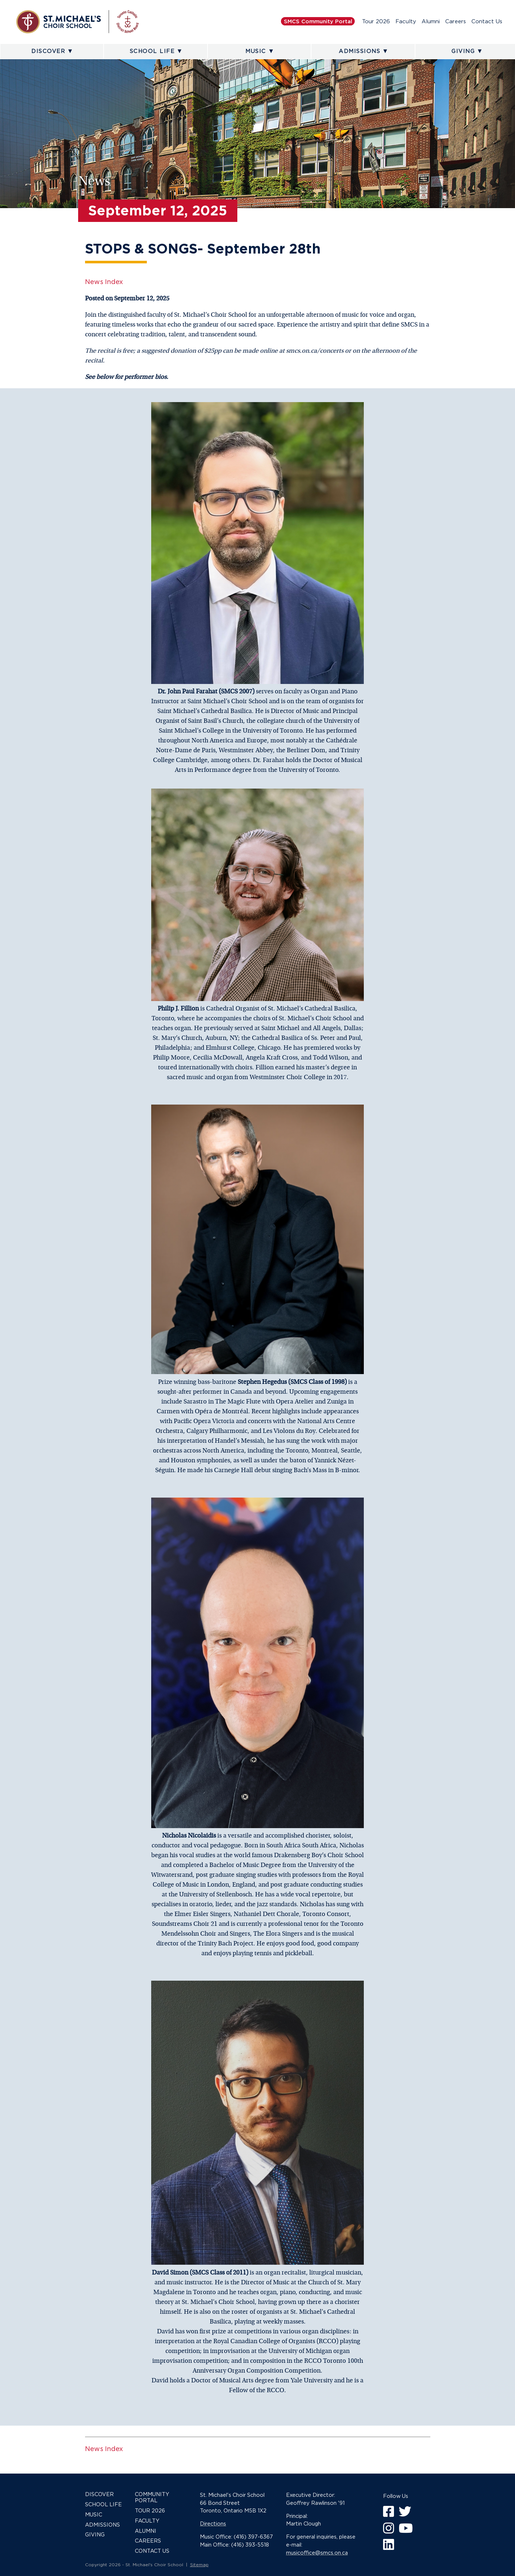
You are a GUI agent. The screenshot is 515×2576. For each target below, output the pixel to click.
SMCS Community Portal (318, 21)
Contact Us (486, 21)
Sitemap (199, 2564)
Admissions (359, 51)
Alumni (431, 21)
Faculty (405, 21)
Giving (463, 51)
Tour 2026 (376, 21)
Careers (455, 21)
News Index (104, 281)
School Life (152, 51)
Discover (48, 51)
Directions (213, 2523)
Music (255, 51)
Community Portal (152, 2497)
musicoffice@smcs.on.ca (317, 2552)
